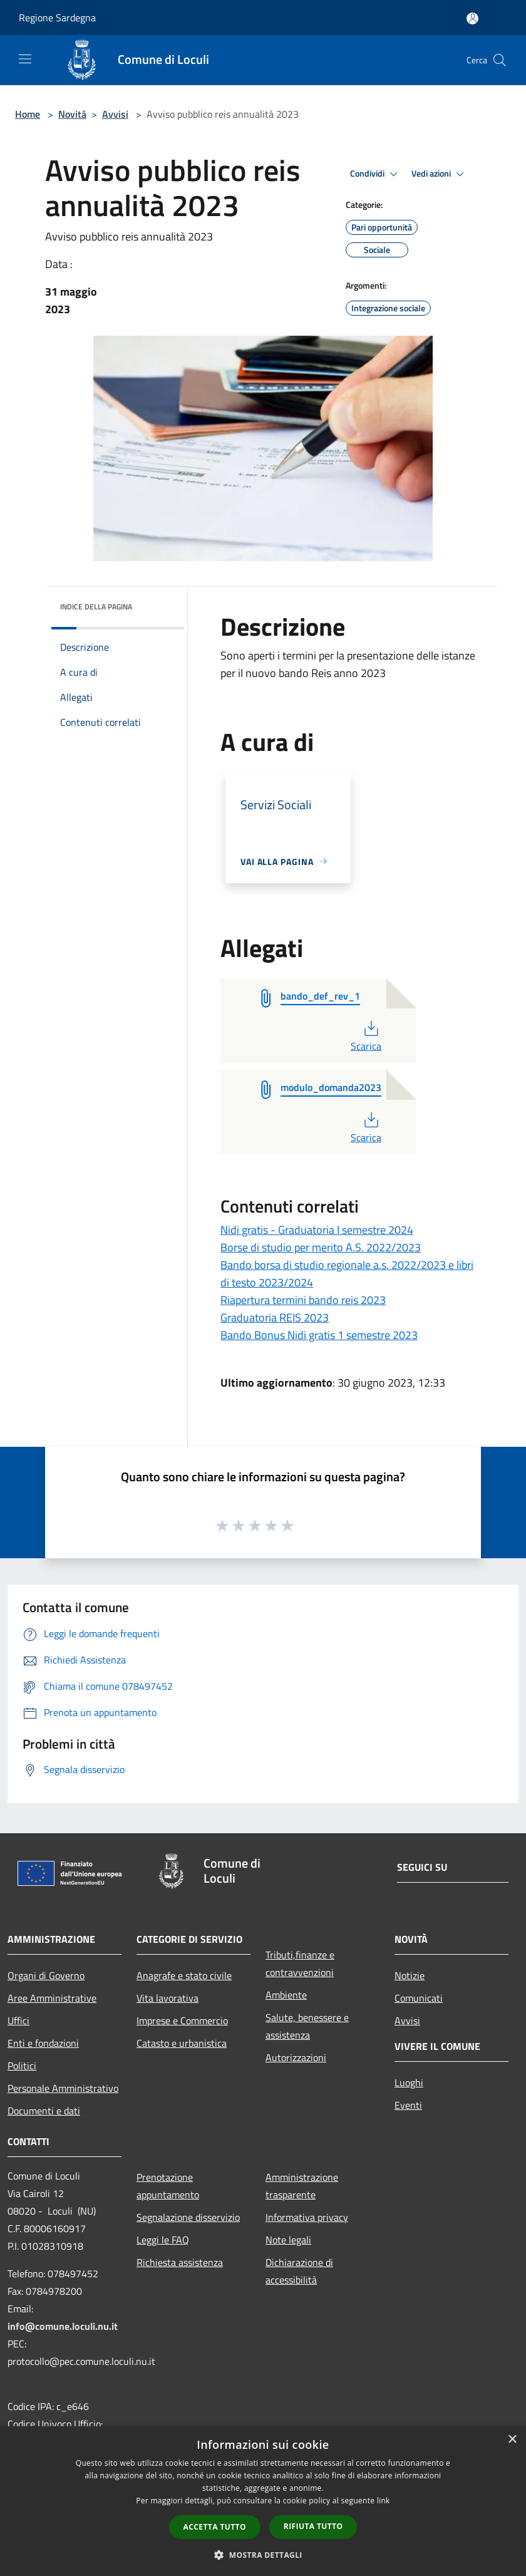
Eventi (408, 2105)
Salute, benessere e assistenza (307, 2026)
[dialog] (263, 2501)
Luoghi (408, 2082)
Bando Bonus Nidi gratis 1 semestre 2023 (319, 1335)
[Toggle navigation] (25, 58)
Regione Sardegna (57, 17)
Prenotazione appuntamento (168, 2186)
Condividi (375, 174)
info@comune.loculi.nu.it (63, 2326)
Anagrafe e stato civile (184, 1975)
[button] (263, 2554)
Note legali (288, 2239)
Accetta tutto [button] (214, 2527)
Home (27, 114)
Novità (72, 114)
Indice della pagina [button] (96, 607)
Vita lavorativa (168, 1997)
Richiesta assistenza (180, 2262)
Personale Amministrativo (63, 2088)
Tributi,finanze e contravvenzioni (300, 1963)
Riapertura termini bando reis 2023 (303, 1299)
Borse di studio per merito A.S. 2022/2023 (320, 1247)
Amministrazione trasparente (302, 2186)
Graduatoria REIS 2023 (274, 1317)
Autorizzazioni (296, 2057)
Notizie (409, 1975)
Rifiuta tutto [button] (313, 2526)
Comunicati (418, 1997)
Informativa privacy (307, 2217)
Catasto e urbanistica (182, 2043)
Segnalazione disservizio (188, 2217)
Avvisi (115, 114)
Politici (22, 2065)
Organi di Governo (46, 1975)
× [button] (512, 2439)
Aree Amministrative (52, 1997)
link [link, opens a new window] (383, 2500)
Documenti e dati (44, 2110)
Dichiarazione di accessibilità (299, 2271)
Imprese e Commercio (182, 2020)
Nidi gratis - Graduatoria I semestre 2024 (316, 1229)
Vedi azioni (439, 174)
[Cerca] (499, 60)
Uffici (18, 2020)
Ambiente (286, 1994)
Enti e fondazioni (43, 2043)
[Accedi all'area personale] (472, 18)
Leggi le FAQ (163, 2239)
